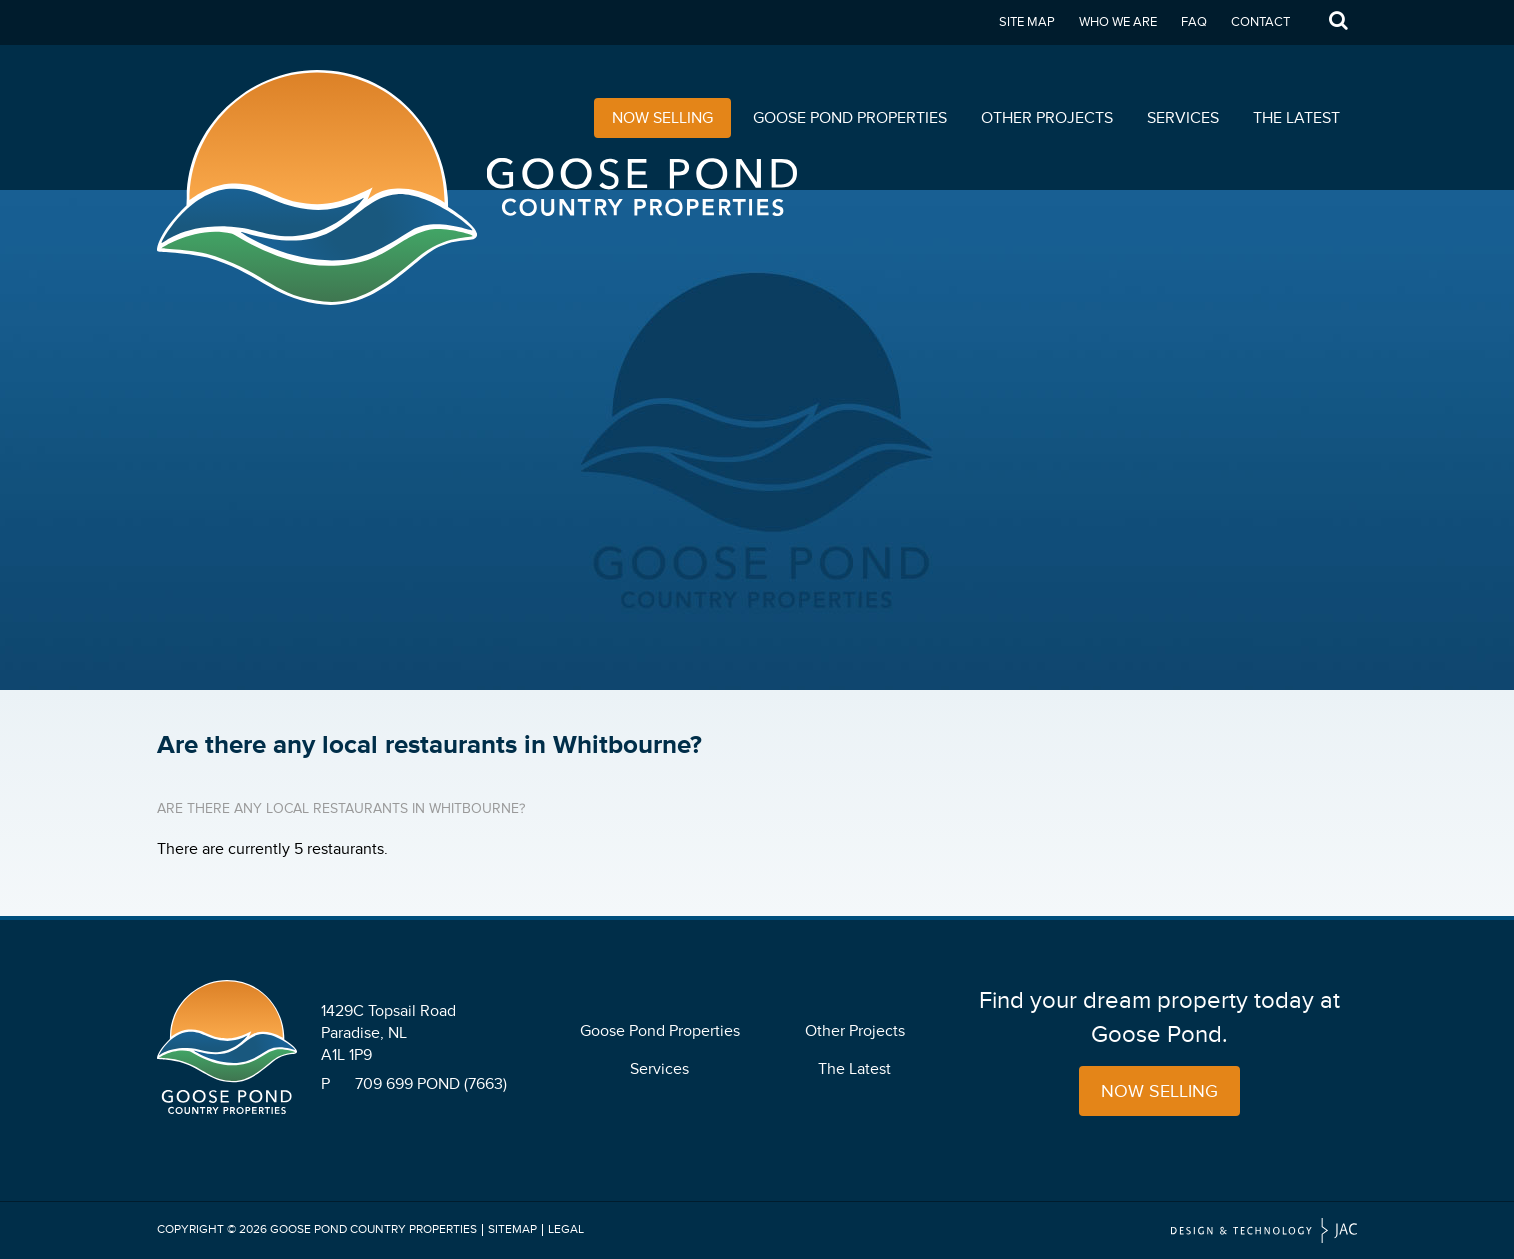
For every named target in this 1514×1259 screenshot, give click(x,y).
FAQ (1194, 22)
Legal (566, 1229)
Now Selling (662, 118)
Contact (1260, 22)
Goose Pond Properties (850, 118)
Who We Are (1118, 22)
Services (1183, 118)
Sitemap (512, 1229)
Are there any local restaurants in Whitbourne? (341, 808)
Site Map (1027, 22)
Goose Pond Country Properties (373, 1229)
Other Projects (1047, 118)
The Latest (1296, 118)
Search (1338, 22)
